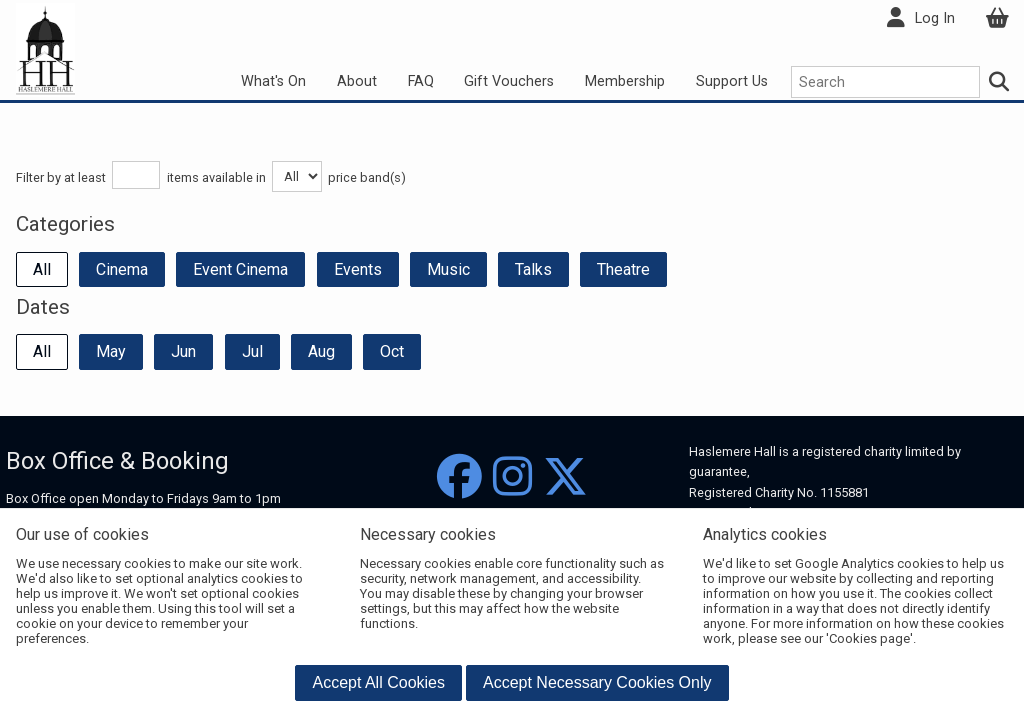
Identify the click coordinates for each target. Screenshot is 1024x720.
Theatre (623, 269)
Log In (935, 18)
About (357, 81)
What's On (273, 81)
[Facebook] (459, 477)
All (42, 269)
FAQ (421, 81)
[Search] (1000, 82)
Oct (392, 351)
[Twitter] (565, 477)
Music (448, 269)
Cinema (122, 269)
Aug (321, 351)
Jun (183, 351)
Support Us (732, 81)
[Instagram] (512, 477)
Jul (252, 351)
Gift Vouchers (509, 81)
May (111, 351)
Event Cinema (240, 269)
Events (358, 269)
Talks (533, 269)
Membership (625, 81)
